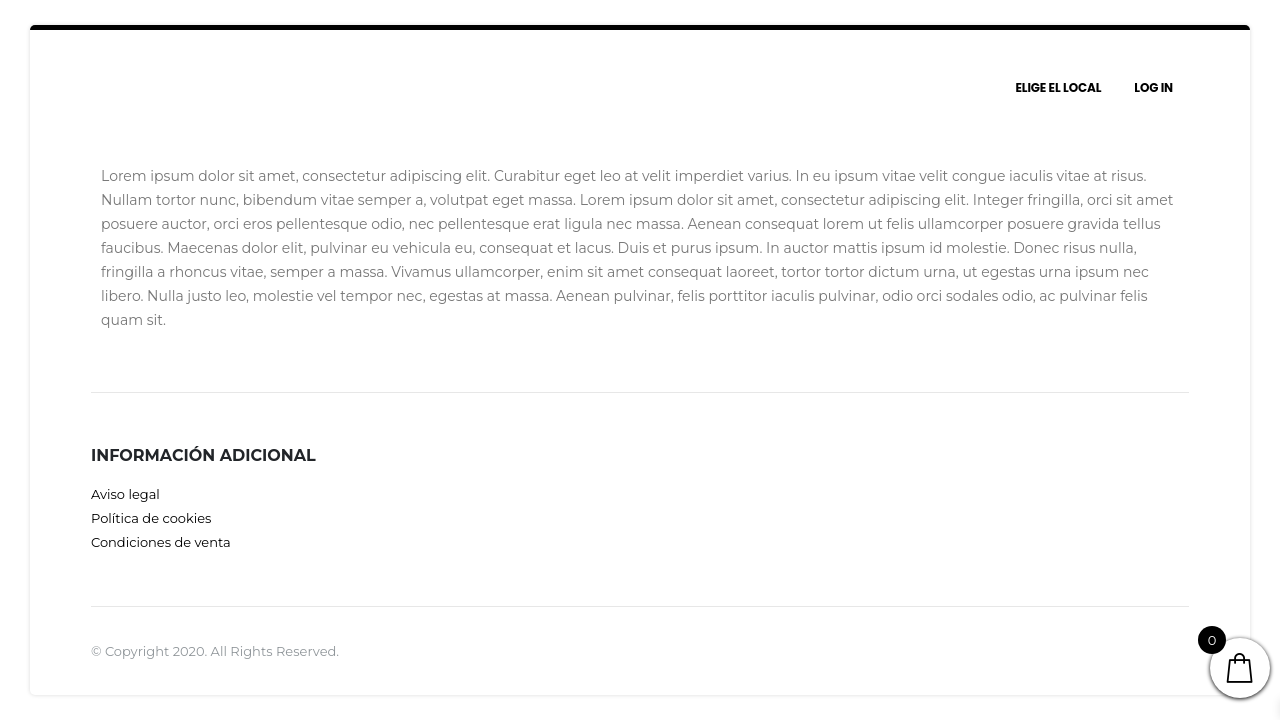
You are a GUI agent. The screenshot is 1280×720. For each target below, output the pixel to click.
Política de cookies (151, 518)
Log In (1153, 87)
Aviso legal (125, 494)
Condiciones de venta (161, 542)
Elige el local (1058, 87)
